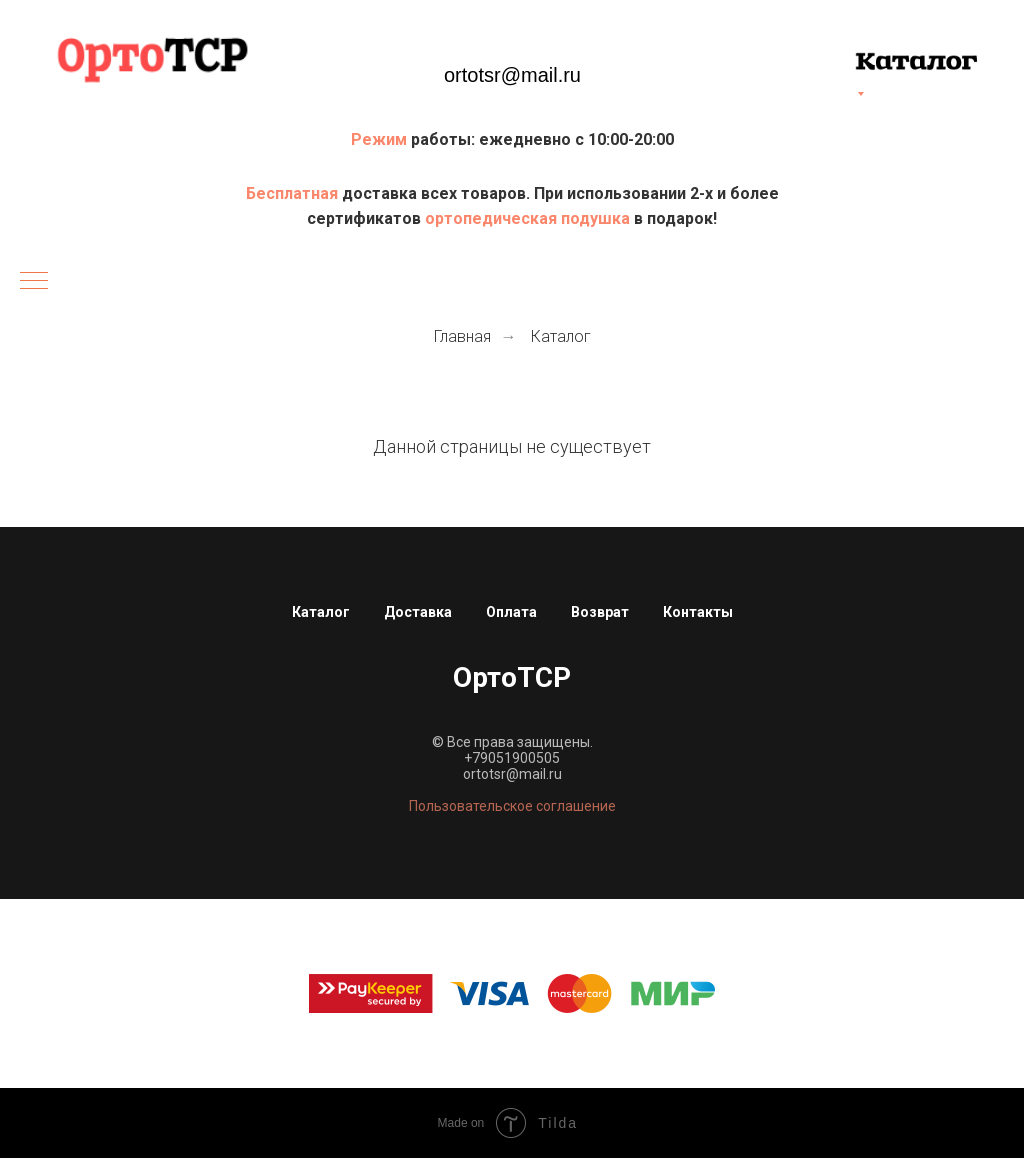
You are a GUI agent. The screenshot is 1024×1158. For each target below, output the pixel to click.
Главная (462, 336)
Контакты (698, 612)
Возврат (600, 612)
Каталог (561, 336)
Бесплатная (294, 193)
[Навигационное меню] (34, 282)
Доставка (418, 612)
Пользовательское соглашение (512, 806)
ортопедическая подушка (527, 218)
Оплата (511, 612)
